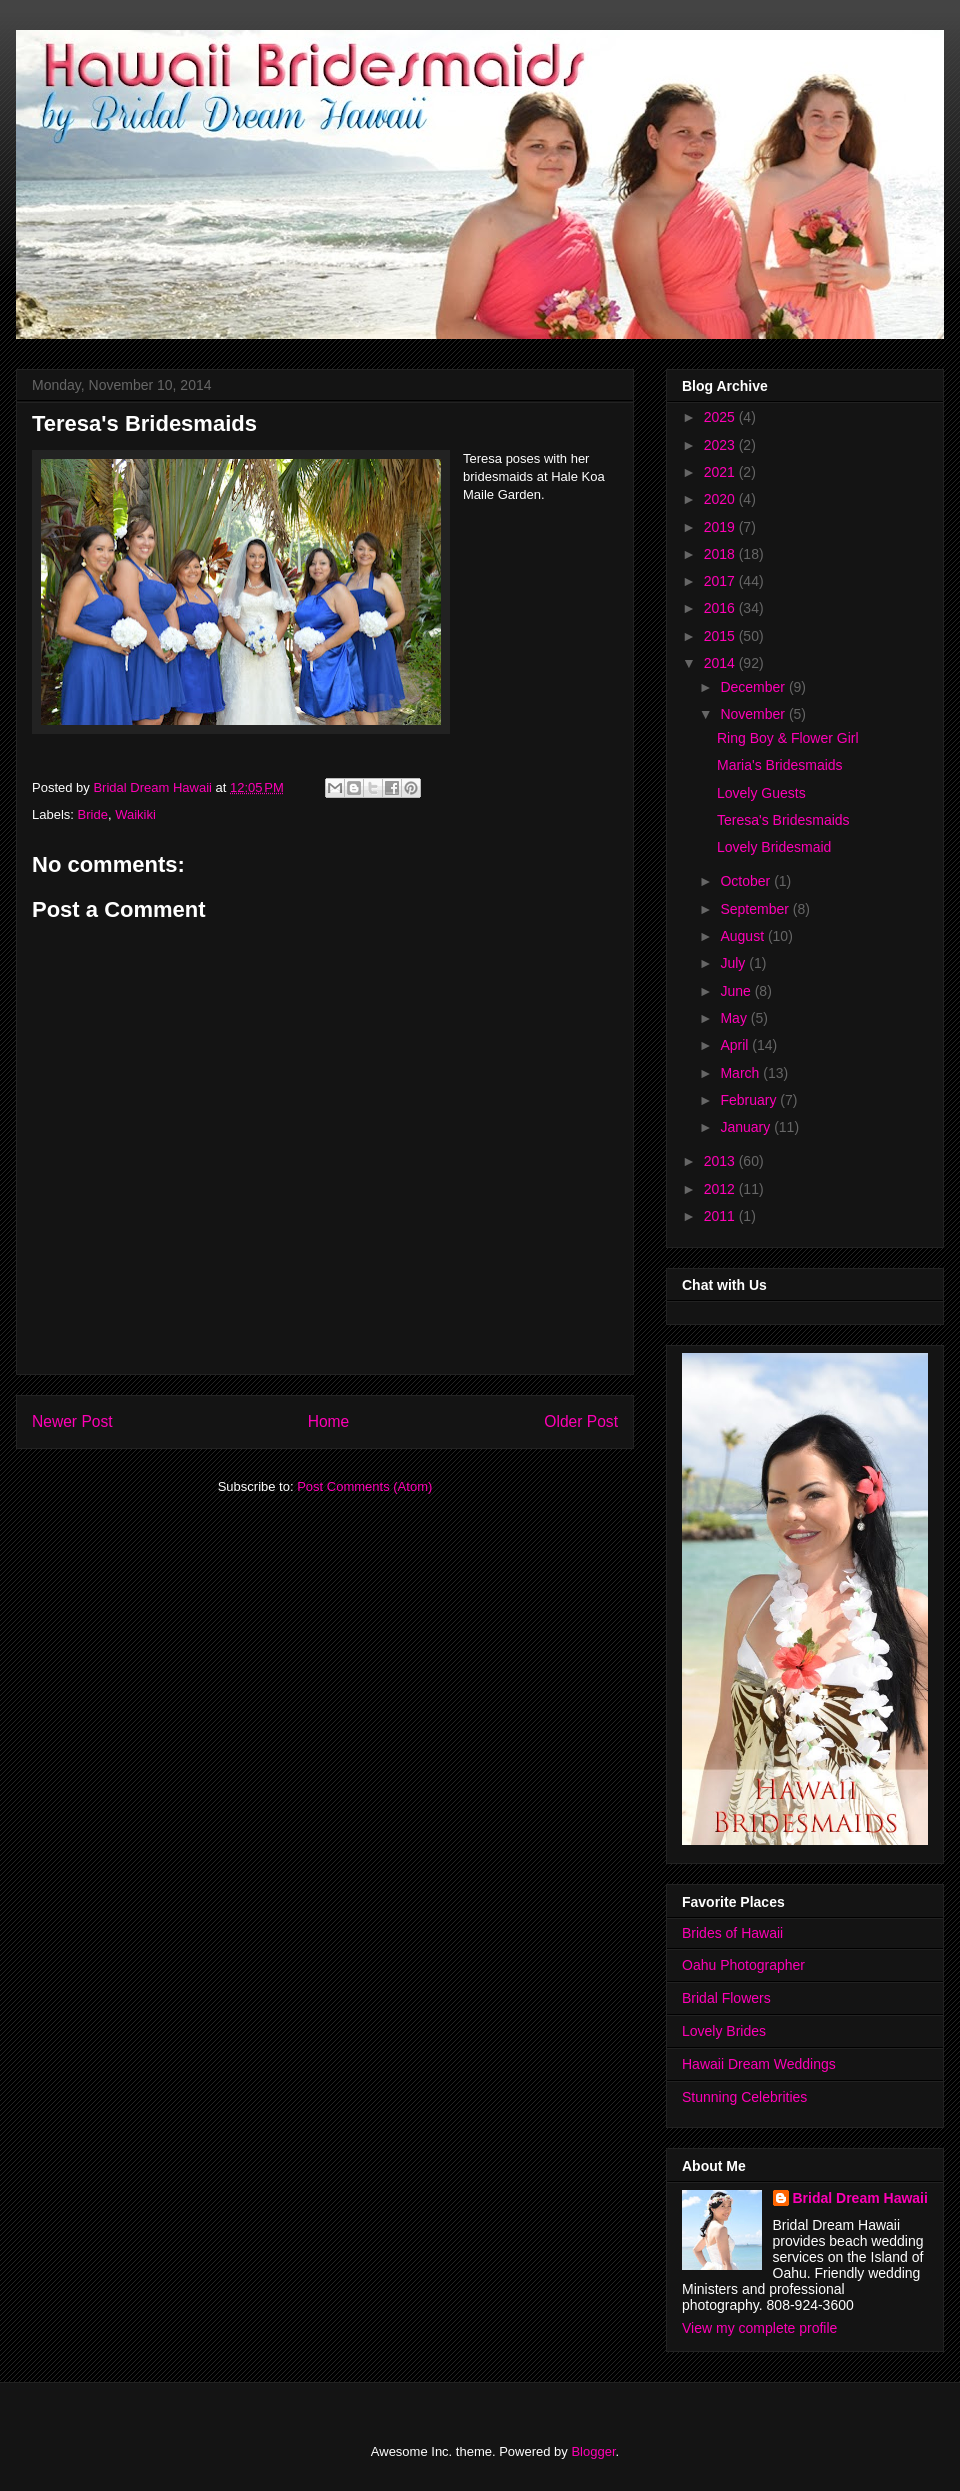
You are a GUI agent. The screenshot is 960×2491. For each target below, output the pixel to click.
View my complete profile (759, 2328)
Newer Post (72, 1421)
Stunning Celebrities (744, 2097)
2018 (721, 554)
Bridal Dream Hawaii (860, 2198)
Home (329, 1421)
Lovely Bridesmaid (774, 847)
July (734, 963)
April (736, 1045)
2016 (721, 608)
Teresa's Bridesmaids (783, 820)
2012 (721, 1189)
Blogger (593, 2451)
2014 (721, 663)
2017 (721, 581)
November (754, 714)
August (743, 936)
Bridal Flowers (726, 1998)
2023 (721, 445)
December (754, 687)
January (747, 1127)
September (756, 909)
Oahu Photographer (743, 1965)
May (735, 1018)
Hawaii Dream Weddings (759, 2064)
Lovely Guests (761, 793)
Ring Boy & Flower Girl (788, 738)
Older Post (581, 1421)
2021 (721, 472)
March (741, 1073)
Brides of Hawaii (732, 1933)
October (747, 881)
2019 (721, 527)
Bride (93, 814)
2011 (721, 1216)
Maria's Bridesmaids (780, 765)
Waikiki (135, 814)
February (750, 1100)
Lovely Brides (724, 2031)
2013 (721, 1161)
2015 (721, 636)
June (737, 991)
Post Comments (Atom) (364, 1486)
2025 (721, 417)
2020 (721, 499)
